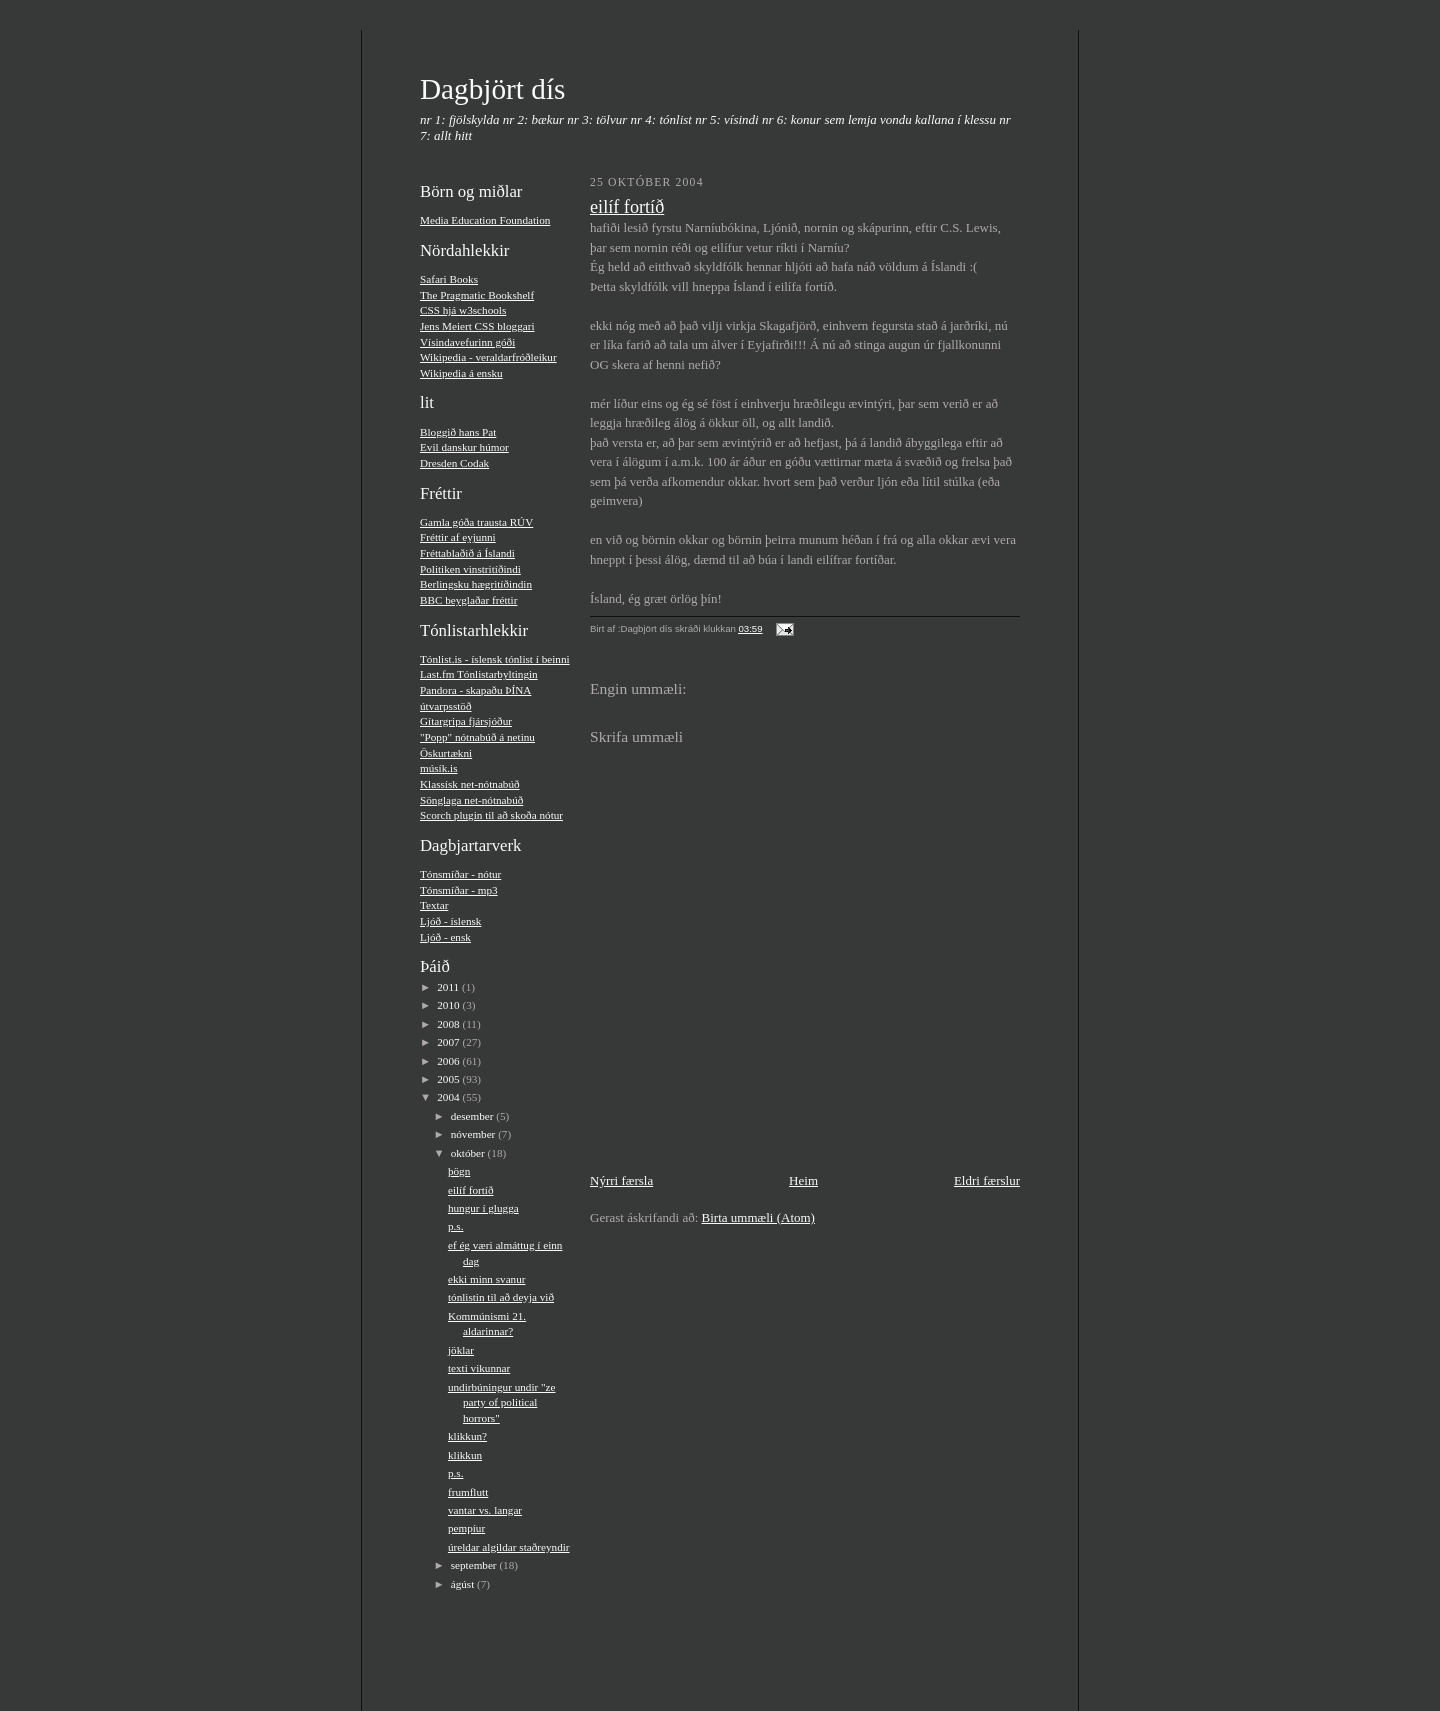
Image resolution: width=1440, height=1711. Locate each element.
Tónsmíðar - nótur (460, 874)
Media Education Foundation (485, 220)
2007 (449, 1042)
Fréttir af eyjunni (458, 537)
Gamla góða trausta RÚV (476, 522)
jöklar (461, 1350)
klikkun (465, 1455)
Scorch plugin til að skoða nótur (491, 815)
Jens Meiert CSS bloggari (477, 326)
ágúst (464, 1584)
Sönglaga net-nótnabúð (471, 800)
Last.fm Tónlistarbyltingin (479, 674)
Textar (434, 905)
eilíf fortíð (471, 1190)
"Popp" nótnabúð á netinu (477, 737)
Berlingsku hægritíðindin (476, 584)
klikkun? (467, 1436)
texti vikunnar (479, 1368)
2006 (449, 1061)
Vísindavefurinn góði (467, 342)
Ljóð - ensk (445, 937)
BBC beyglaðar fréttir (468, 600)
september (475, 1565)
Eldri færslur (987, 1180)
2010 (449, 1005)
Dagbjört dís (492, 89)
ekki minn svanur (487, 1279)
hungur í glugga (483, 1208)
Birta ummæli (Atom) (758, 1217)
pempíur (466, 1528)
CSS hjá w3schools (463, 310)
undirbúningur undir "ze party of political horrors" (502, 1402)
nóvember (474, 1134)
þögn (459, 1171)
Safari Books (449, 279)
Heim (803, 1180)
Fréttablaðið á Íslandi (467, 553)
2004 (449, 1097)
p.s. (456, 1226)
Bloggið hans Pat (458, 432)
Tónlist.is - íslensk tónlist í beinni (495, 659)
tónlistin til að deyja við (501, 1297)
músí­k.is (439, 768)
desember (474, 1116)
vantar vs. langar (485, 1510)
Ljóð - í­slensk (450, 921)
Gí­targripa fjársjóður (466, 721)
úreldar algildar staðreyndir (509, 1547)
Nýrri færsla (621, 1180)
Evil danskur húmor (464, 447)
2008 (449, 1024)
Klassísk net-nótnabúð (470, 784)
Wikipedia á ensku (461, 373)
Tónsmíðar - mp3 (459, 890)
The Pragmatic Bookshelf (477, 295)
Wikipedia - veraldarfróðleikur (488, 357)
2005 (449, 1079)
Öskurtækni (446, 753)
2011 (449, 987)
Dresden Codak (454, 463)
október (469, 1153)
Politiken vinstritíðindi (470, 569)
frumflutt (468, 1492)
